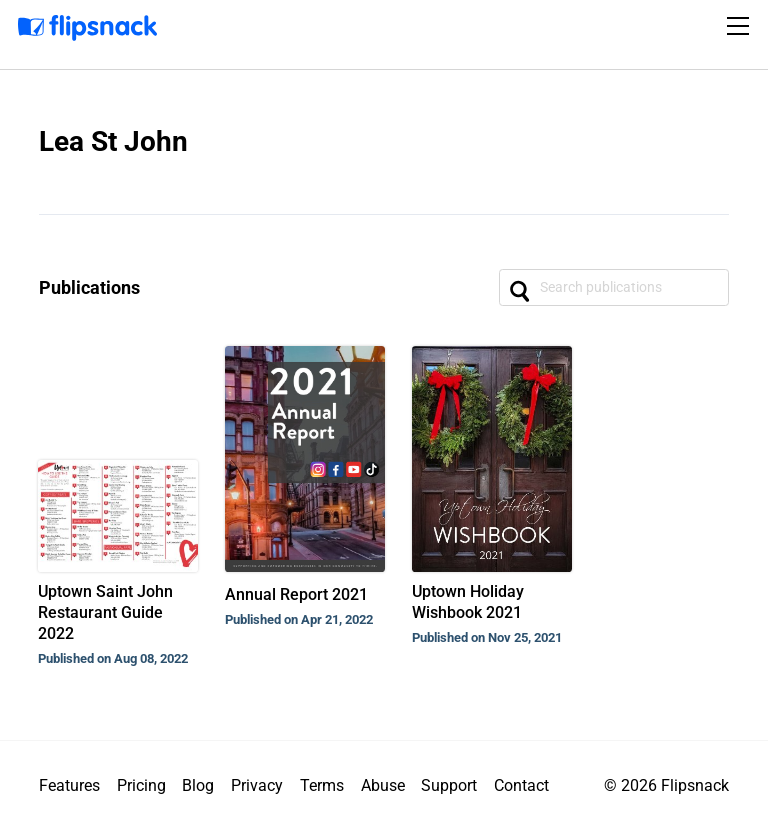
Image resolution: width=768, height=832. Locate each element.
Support (449, 785)
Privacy (257, 785)
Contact (521, 785)
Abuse (383, 785)
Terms (322, 785)
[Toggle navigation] (741, 26)
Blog (198, 785)
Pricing (141, 785)
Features (69, 785)
